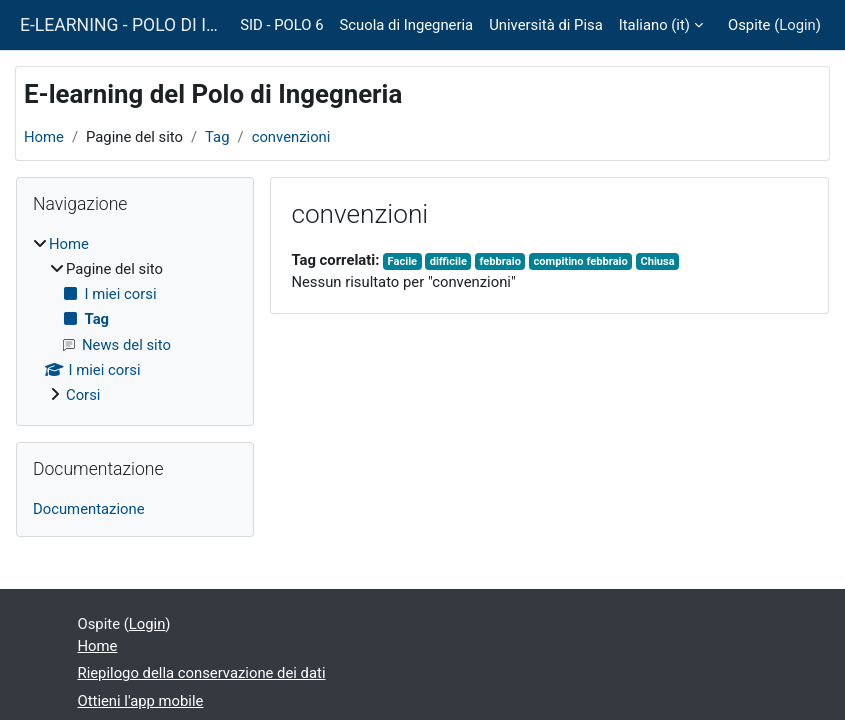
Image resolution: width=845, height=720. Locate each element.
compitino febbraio (580, 261)
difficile (448, 261)
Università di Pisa (546, 25)
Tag (217, 137)
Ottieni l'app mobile (141, 701)
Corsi (83, 395)
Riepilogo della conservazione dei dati (202, 673)
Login (797, 25)
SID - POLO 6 (281, 25)
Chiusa (657, 261)
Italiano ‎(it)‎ (654, 25)
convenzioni (291, 137)
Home (44, 137)
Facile (403, 261)
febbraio (499, 261)
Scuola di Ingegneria (406, 25)
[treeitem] (135, 320)
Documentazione (89, 509)
